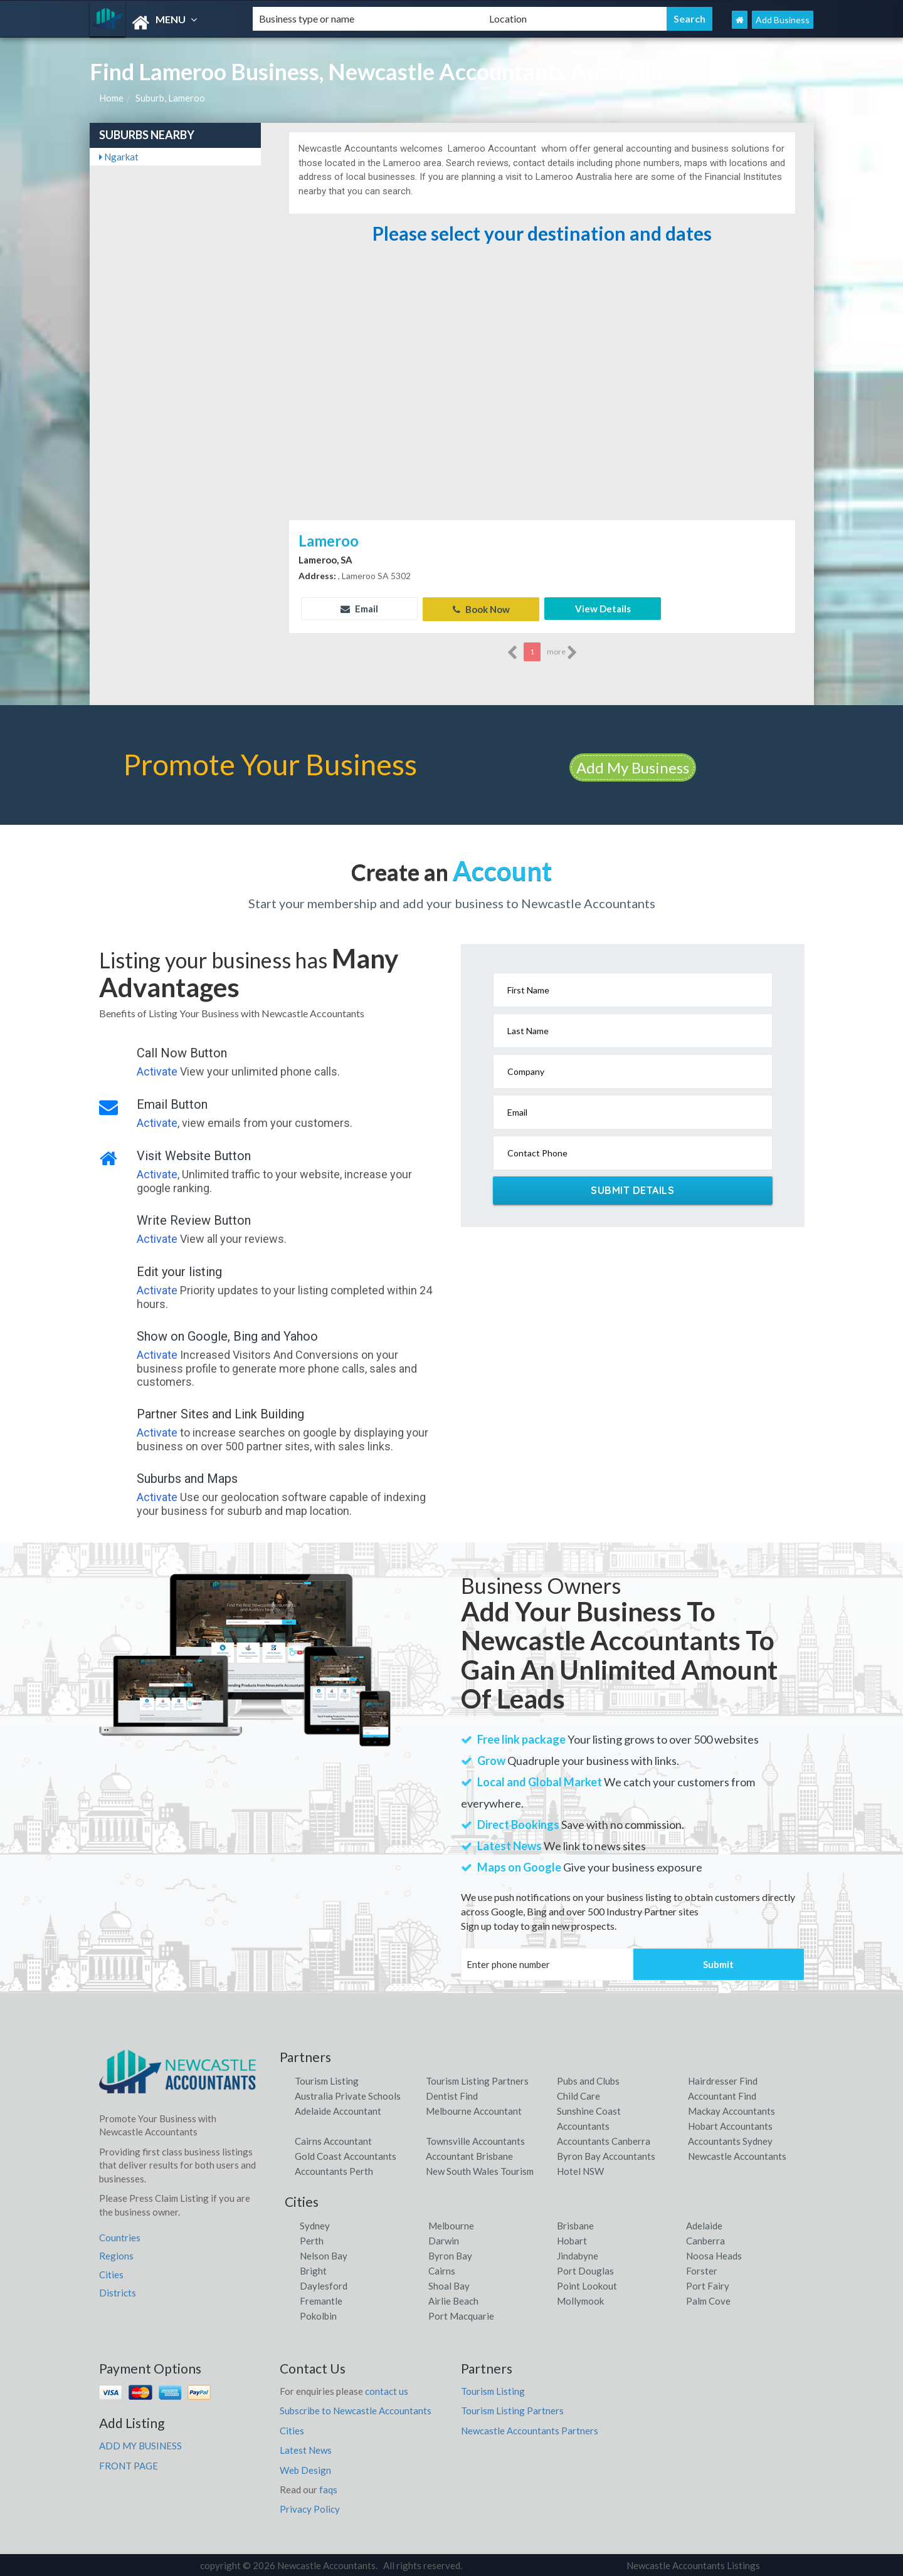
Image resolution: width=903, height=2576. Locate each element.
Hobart (572, 2239)
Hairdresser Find (723, 2079)
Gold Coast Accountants (345, 2154)
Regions (116, 2254)
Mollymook (580, 2299)
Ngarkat (119, 156)
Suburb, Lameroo (170, 97)
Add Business (783, 19)
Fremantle (321, 2299)
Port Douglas (585, 2269)
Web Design (305, 2468)
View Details (603, 608)
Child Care (578, 2094)
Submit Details (632, 1189)
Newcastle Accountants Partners (529, 2429)
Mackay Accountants (731, 2109)
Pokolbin (318, 2314)
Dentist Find (452, 2094)
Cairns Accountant (333, 2139)
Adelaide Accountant (338, 2109)
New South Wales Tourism (480, 2169)
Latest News (306, 2448)
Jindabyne (577, 2254)
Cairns (441, 2269)
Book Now (481, 608)
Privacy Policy (310, 2507)
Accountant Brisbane (469, 2154)
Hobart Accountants (730, 2124)
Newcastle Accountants (737, 2154)
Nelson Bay (323, 2254)
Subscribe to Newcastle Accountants (355, 2409)
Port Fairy (707, 2284)
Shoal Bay (449, 2284)
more (562, 651)
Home (111, 97)
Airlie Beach (453, 2299)
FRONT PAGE (128, 2463)
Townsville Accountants (475, 2139)
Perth (312, 2239)
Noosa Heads (714, 2254)
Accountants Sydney (730, 2139)
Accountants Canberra (603, 2139)
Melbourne (451, 2224)
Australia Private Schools (348, 2094)
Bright (313, 2269)
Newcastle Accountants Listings (693, 2564)
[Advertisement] (542, 423)
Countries (119, 2236)
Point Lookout (587, 2284)
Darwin (443, 2239)
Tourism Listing (327, 2079)
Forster (701, 2269)
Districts (117, 2291)
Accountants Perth (334, 2169)
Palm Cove (708, 2299)
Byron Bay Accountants (606, 2154)
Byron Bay (450, 2254)
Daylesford (323, 2284)
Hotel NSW (580, 2169)
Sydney (315, 2224)
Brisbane (575, 2224)
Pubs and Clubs (588, 2079)
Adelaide (704, 2224)
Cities (111, 2273)
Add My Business (632, 766)
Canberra (705, 2239)
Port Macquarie (461, 2314)
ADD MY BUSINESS (140, 2444)
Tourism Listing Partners (477, 2079)
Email (359, 608)
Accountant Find (722, 2094)
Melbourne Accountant (474, 2109)
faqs (328, 2488)
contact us (386, 2389)
